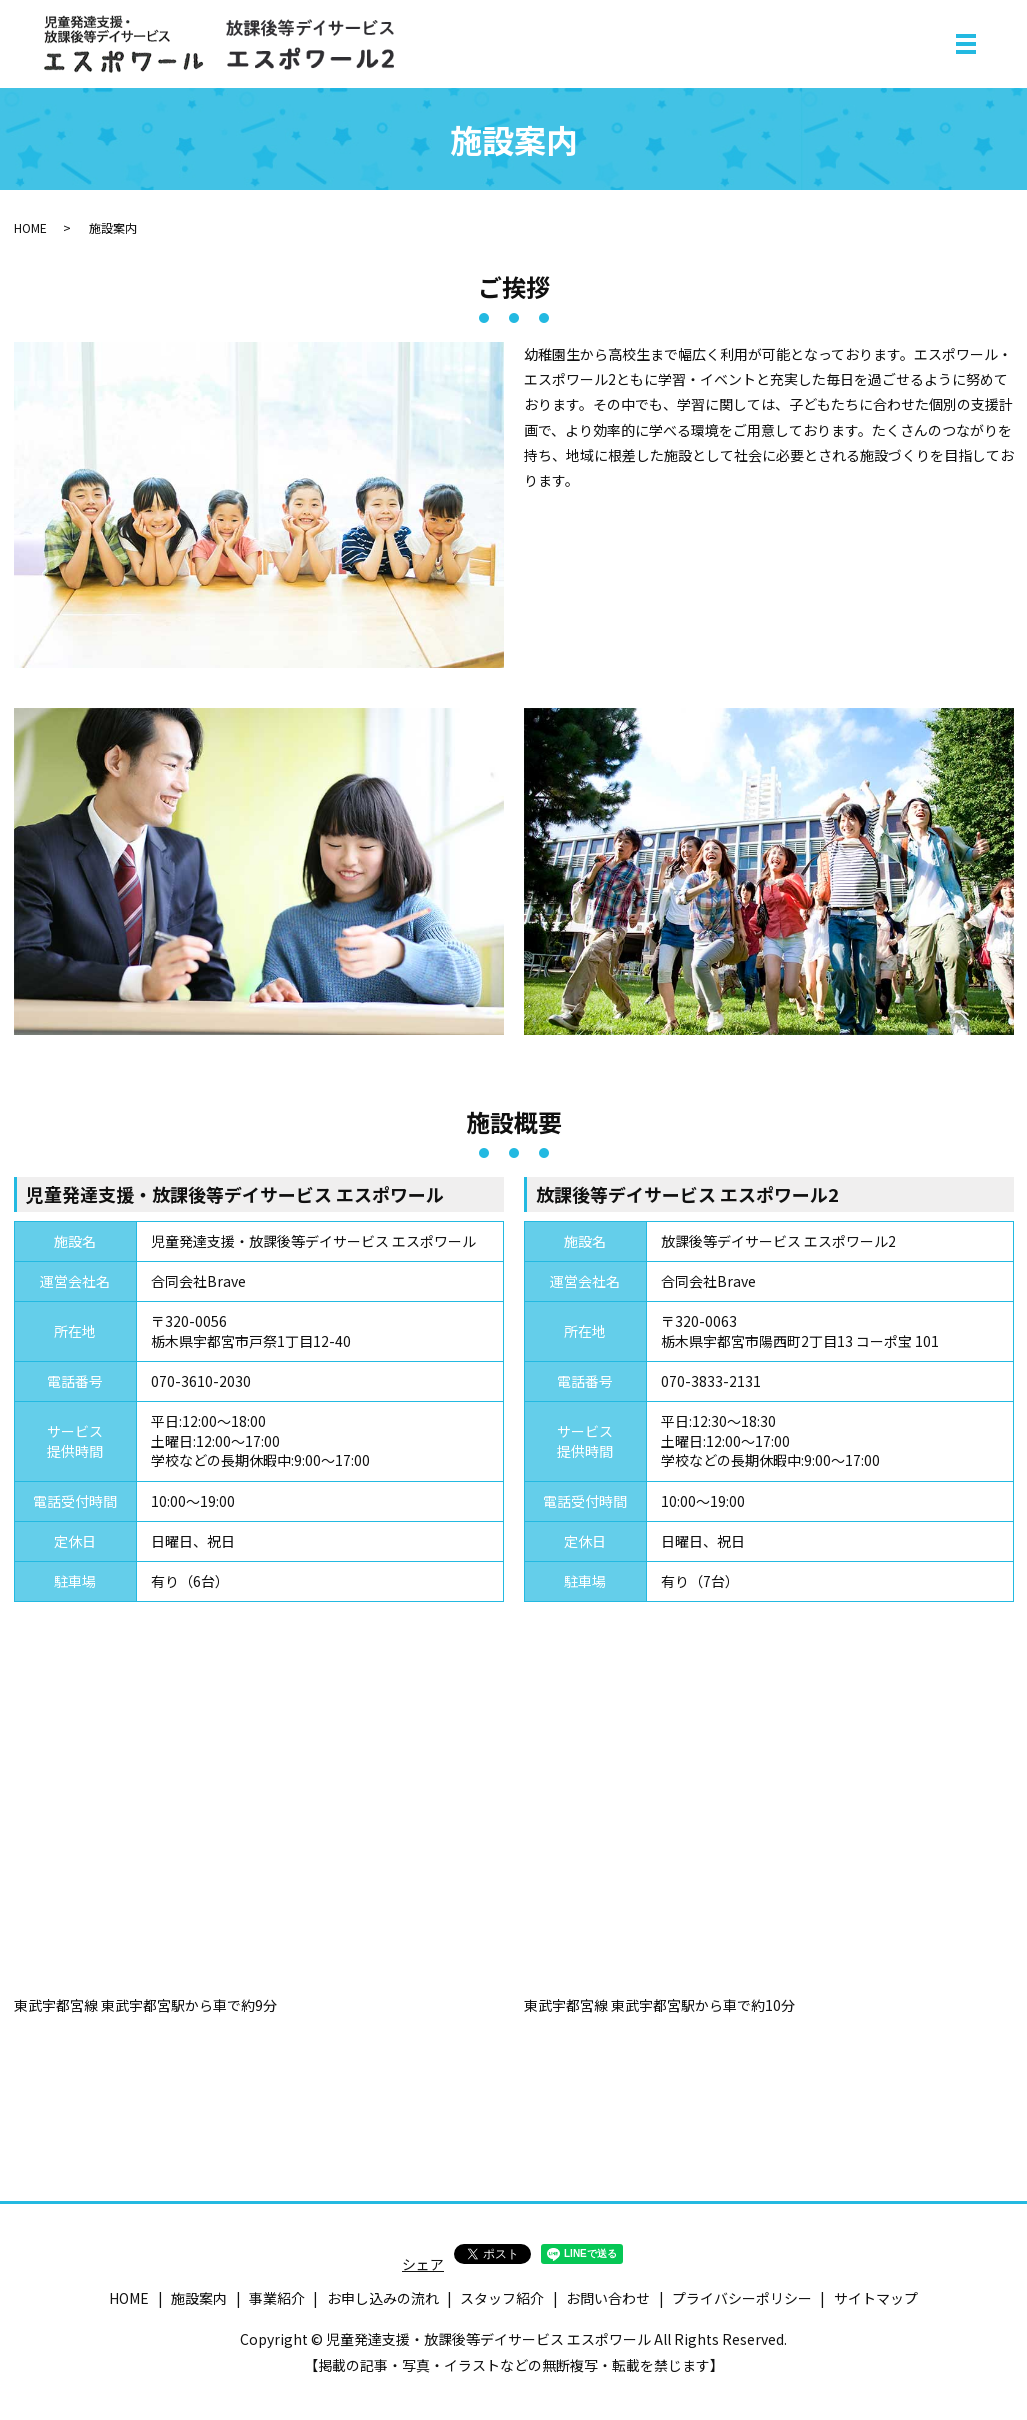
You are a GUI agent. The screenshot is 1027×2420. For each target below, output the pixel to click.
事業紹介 (277, 2298)
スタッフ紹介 (502, 2298)
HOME (30, 227)
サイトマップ (876, 2298)
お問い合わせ (608, 2298)
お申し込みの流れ (383, 2298)
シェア (423, 2264)
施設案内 (199, 2298)
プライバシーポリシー (742, 2298)
